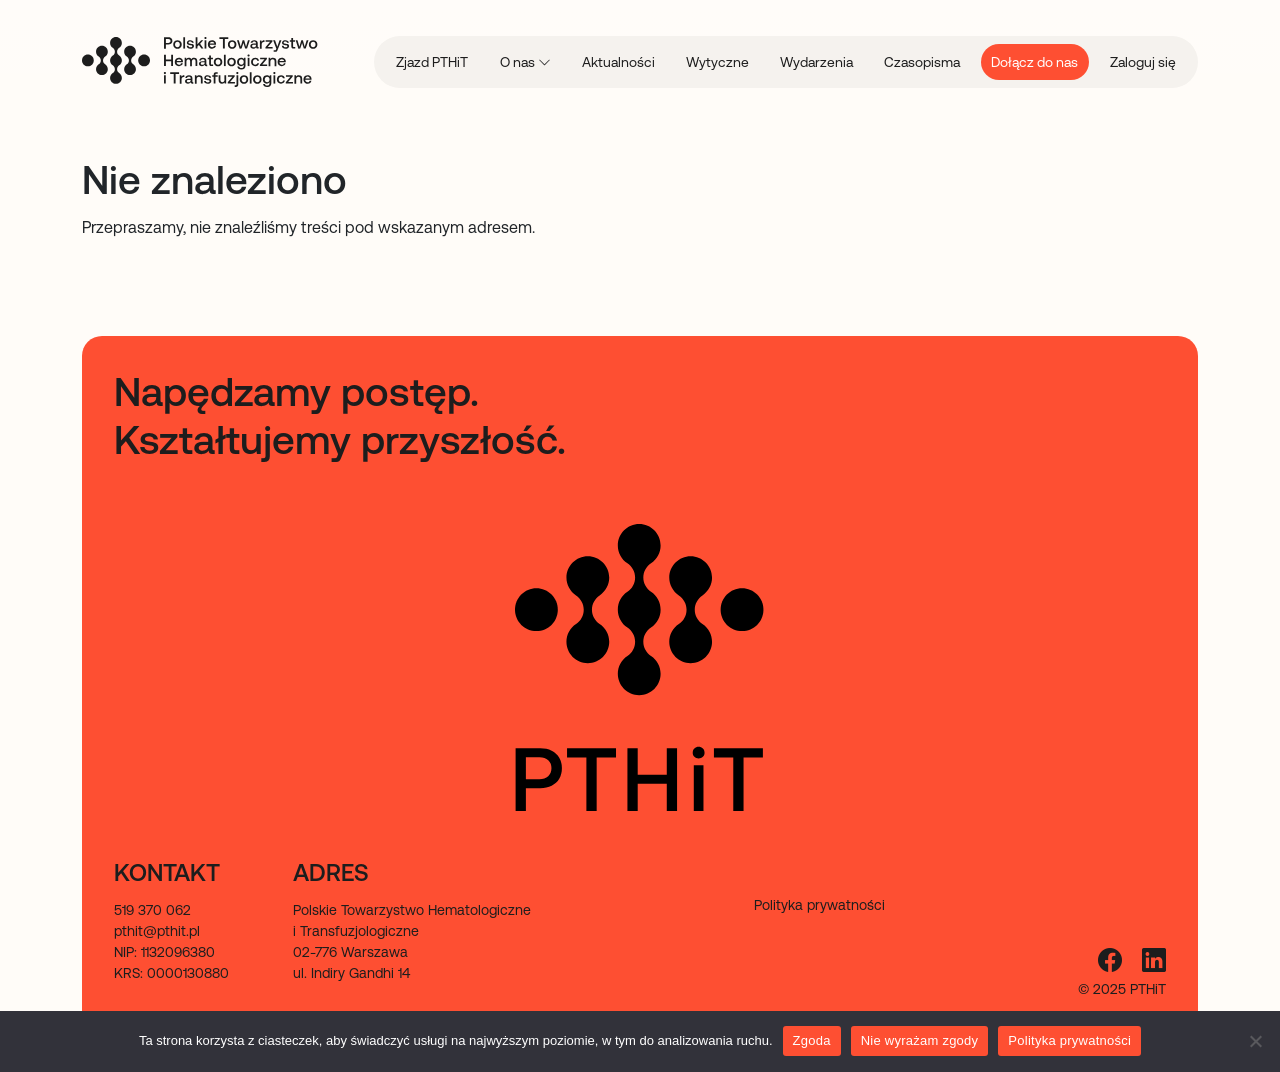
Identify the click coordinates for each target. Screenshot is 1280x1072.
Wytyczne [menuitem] (717, 62)
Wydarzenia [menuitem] (816, 62)
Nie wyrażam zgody (920, 1040)
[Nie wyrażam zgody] (1255, 1041)
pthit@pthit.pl (157, 931)
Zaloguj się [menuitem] (1143, 62)
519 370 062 (152, 910)
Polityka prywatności (1069, 1040)
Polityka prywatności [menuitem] (819, 905)
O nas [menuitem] (519, 62)
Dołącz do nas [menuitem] (1034, 62)
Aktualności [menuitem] (618, 62)
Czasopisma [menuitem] (922, 62)
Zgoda (812, 1040)
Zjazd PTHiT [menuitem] (432, 62)
